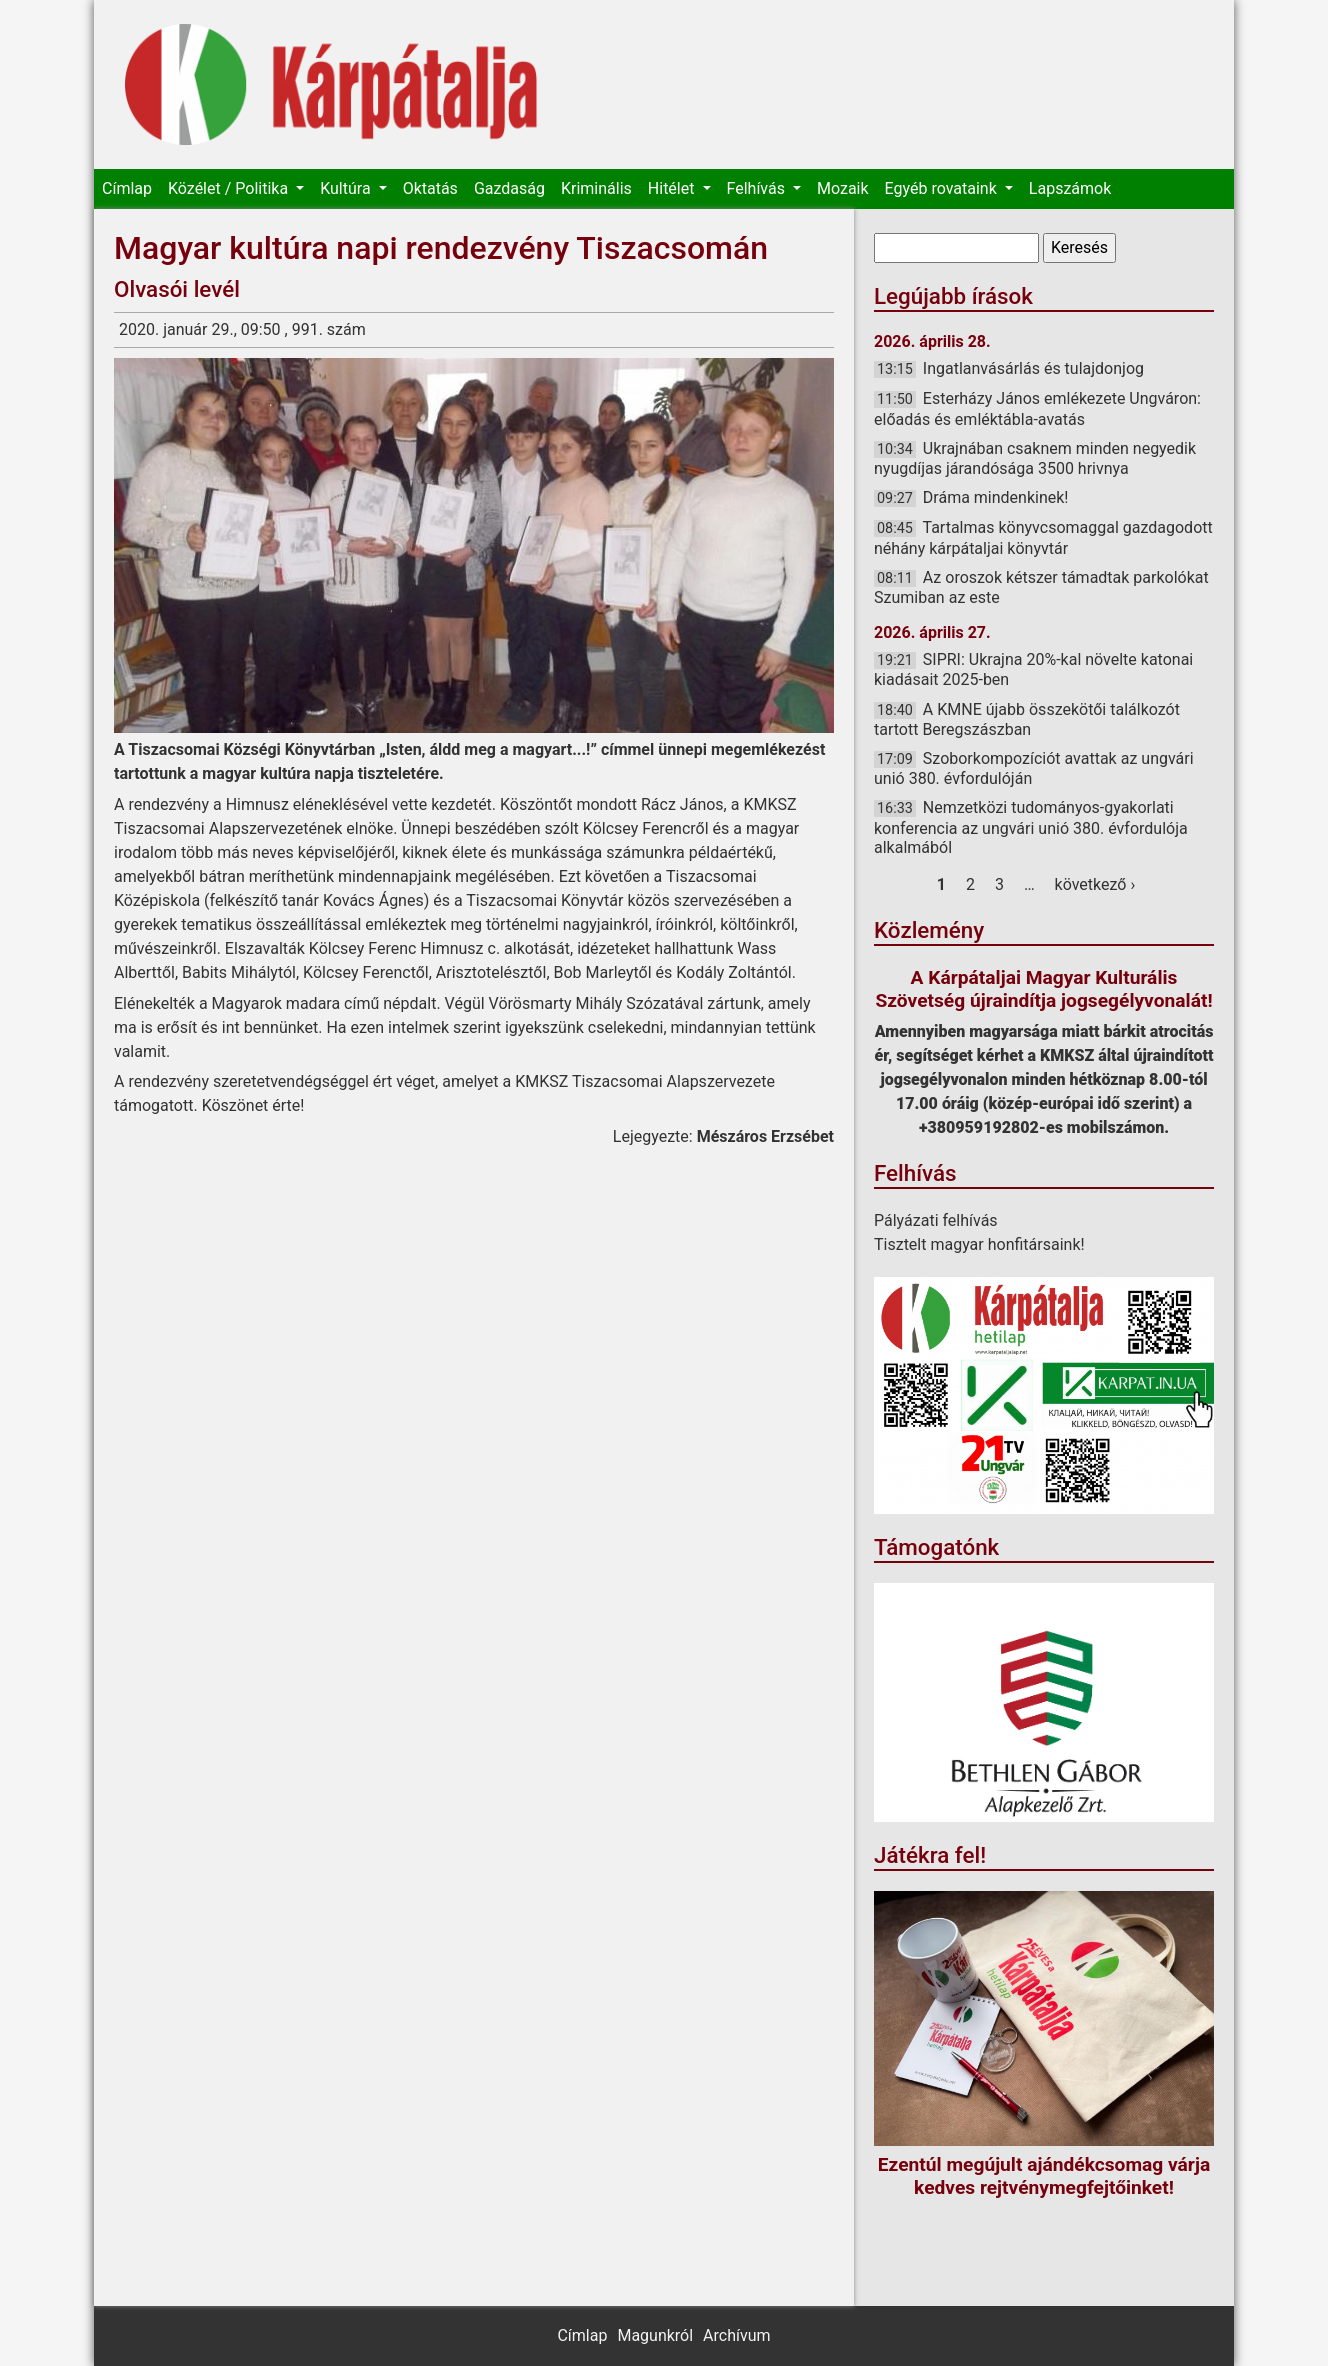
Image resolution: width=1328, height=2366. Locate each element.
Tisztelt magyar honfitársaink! (979, 1244)
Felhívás (758, 188)
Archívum (736, 2335)
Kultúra (347, 188)
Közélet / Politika (230, 188)
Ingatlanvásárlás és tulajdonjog (1033, 368)
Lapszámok (1070, 188)
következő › (1095, 884)
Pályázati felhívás (936, 1220)
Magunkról (655, 2335)
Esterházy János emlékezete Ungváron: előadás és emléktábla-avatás (1037, 408)
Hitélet (673, 188)
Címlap (127, 188)
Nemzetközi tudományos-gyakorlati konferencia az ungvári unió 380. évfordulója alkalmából (1031, 827)
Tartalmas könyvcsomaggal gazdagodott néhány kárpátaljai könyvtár (1043, 537)
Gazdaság (509, 188)
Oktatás (430, 188)
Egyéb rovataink (943, 188)
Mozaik (843, 188)
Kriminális (596, 188)
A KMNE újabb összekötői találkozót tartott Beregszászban (1027, 719)
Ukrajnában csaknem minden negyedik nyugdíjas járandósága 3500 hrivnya (1035, 458)
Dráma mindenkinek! (996, 497)
